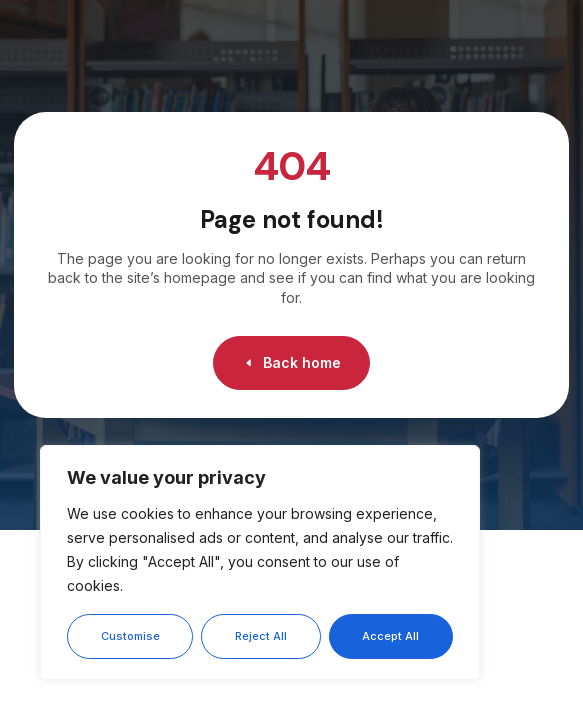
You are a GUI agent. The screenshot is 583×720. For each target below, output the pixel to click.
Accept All (390, 636)
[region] (260, 562)
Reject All (261, 636)
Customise (130, 636)
